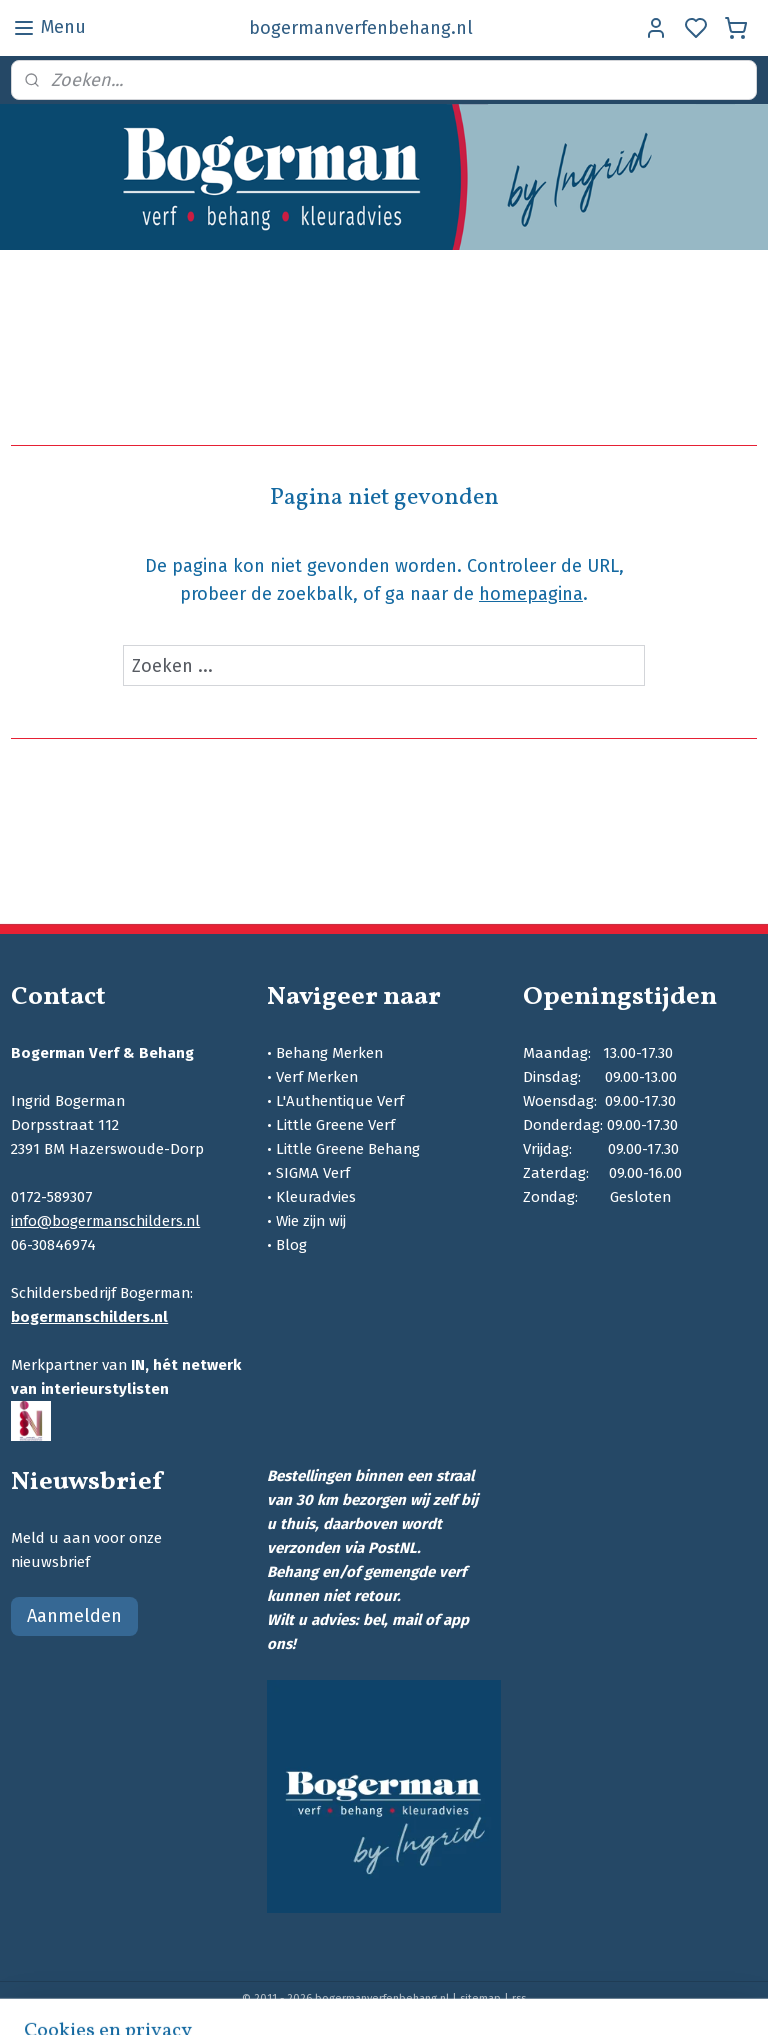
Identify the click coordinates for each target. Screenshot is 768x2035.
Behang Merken (329, 1053)
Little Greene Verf (335, 1125)
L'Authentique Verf (340, 1101)
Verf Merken (317, 1077)
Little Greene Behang (348, 1149)
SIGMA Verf (313, 1173)
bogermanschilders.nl (89, 1317)
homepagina (531, 594)
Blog (291, 1245)
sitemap (480, 1998)
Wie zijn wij (311, 1221)
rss (519, 1998)
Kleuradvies (316, 1197)
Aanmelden (74, 1616)
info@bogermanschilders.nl (105, 1221)
